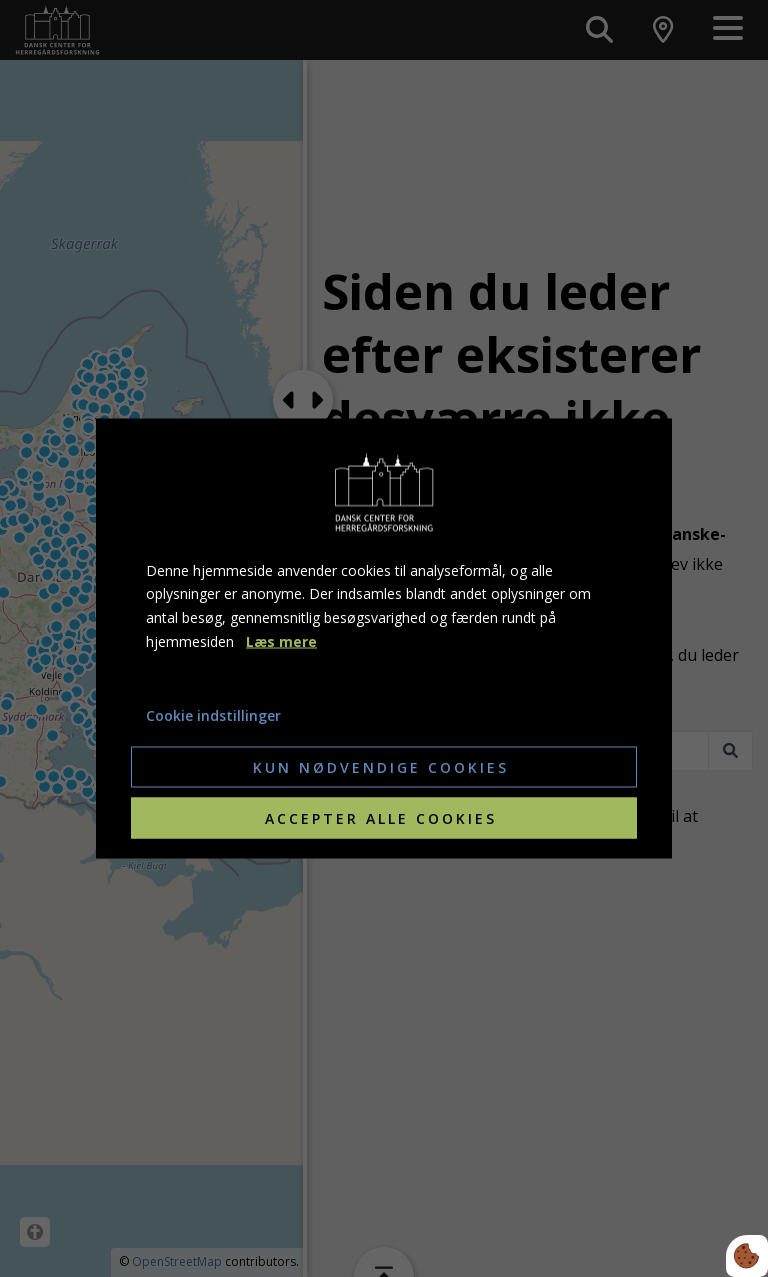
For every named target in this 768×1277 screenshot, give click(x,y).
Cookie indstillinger (213, 714)
